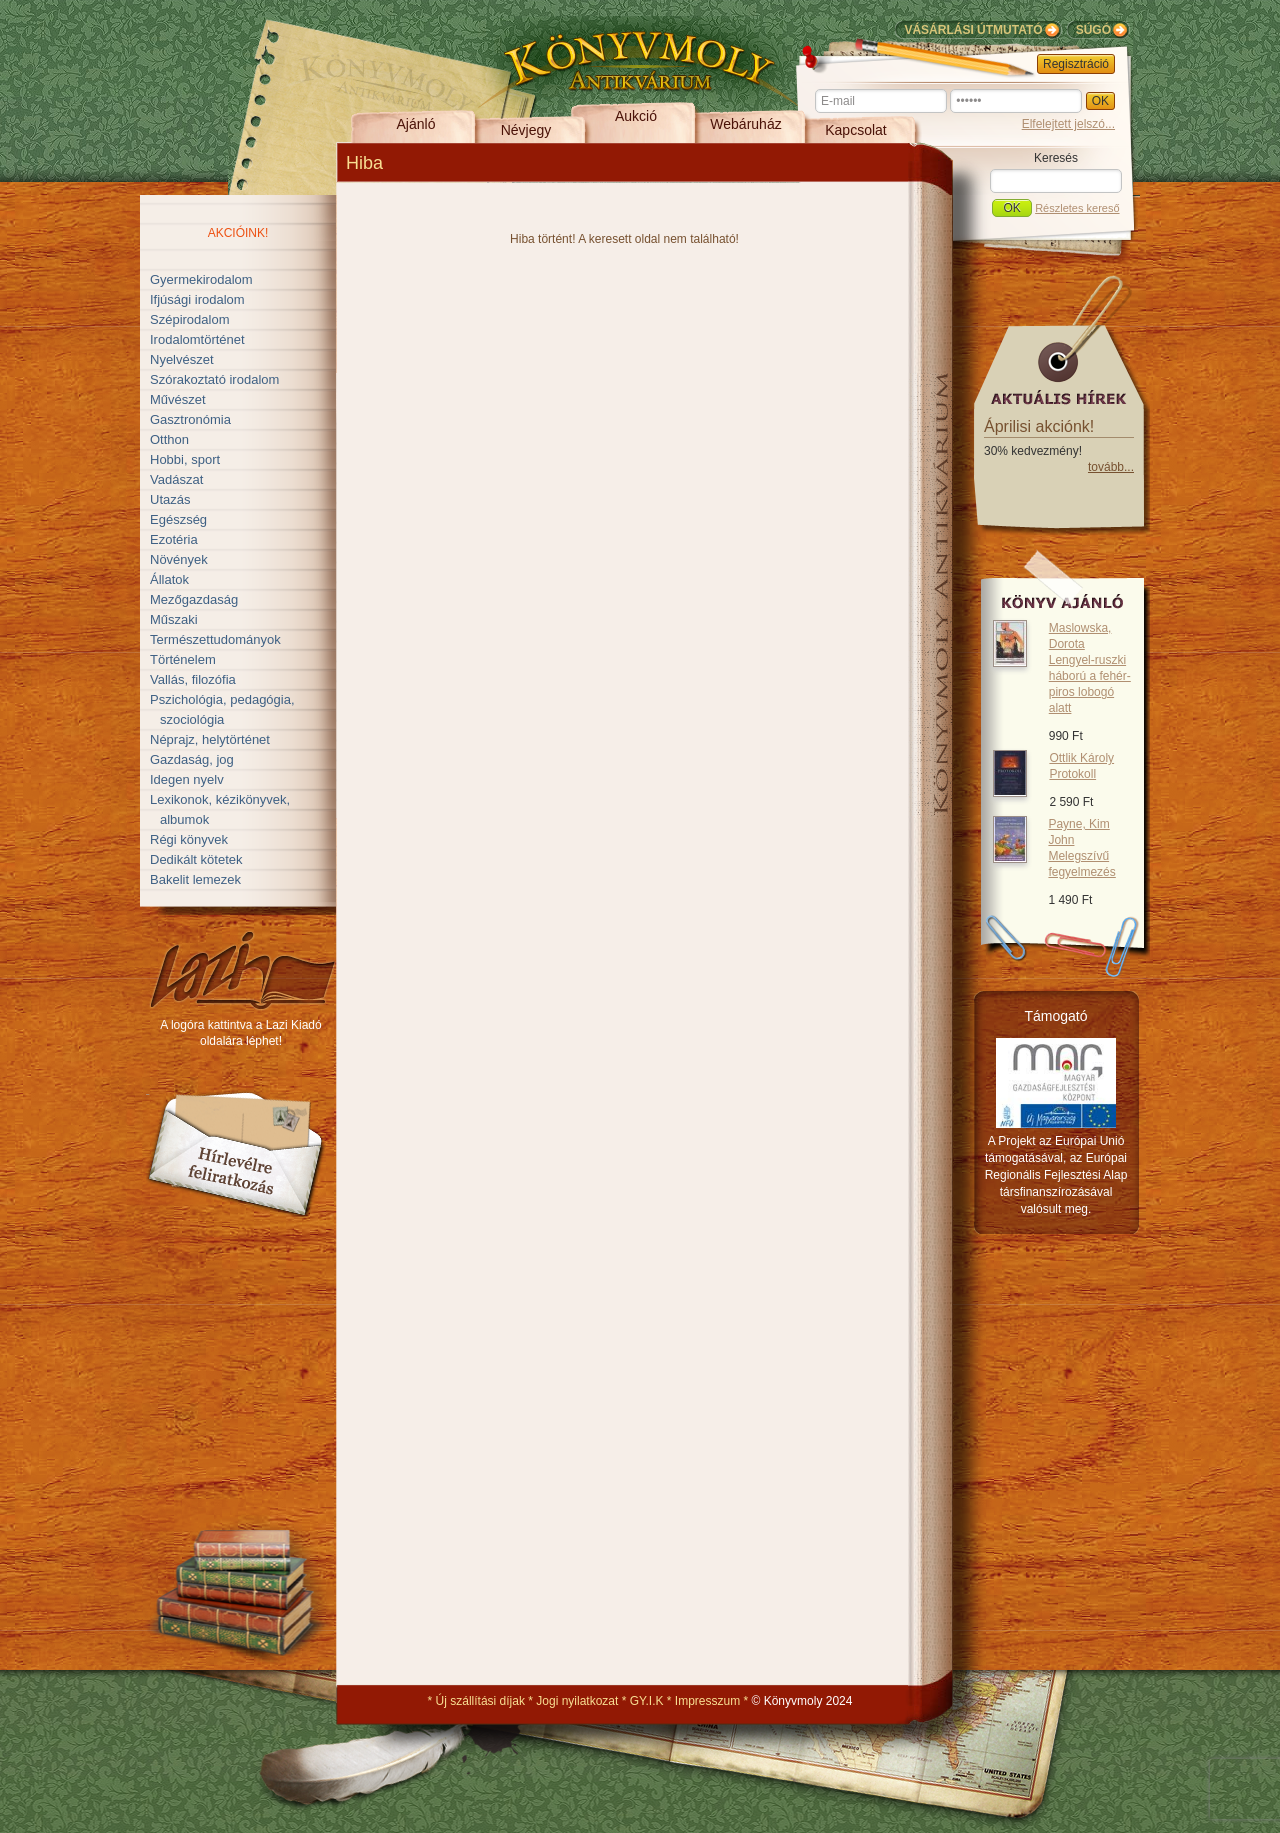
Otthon (169, 439)
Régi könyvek (189, 839)
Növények (179, 559)
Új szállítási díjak (480, 1701)
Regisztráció (1076, 64)
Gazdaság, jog (192, 759)
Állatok (169, 579)
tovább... (1111, 467)
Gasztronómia (190, 419)
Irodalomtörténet (197, 339)
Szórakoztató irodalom (214, 379)
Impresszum (707, 1701)
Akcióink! (238, 233)
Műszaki (174, 619)
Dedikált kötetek (196, 859)
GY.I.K (647, 1701)
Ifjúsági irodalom (197, 299)
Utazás (170, 499)
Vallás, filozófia (193, 679)
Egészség (178, 519)
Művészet (178, 399)
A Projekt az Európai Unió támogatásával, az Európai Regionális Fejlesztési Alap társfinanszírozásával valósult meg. (1056, 1175)
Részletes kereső (1077, 208)
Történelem (183, 659)
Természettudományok (215, 639)
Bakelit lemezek (195, 879)
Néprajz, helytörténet (210, 739)
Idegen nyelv (187, 779)
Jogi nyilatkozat (577, 1701)
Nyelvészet (182, 359)
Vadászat (176, 479)
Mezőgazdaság (194, 599)
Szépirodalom (190, 319)
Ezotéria (174, 539)
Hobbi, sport (185, 459)
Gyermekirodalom (201, 279)
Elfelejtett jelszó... (1068, 124)
